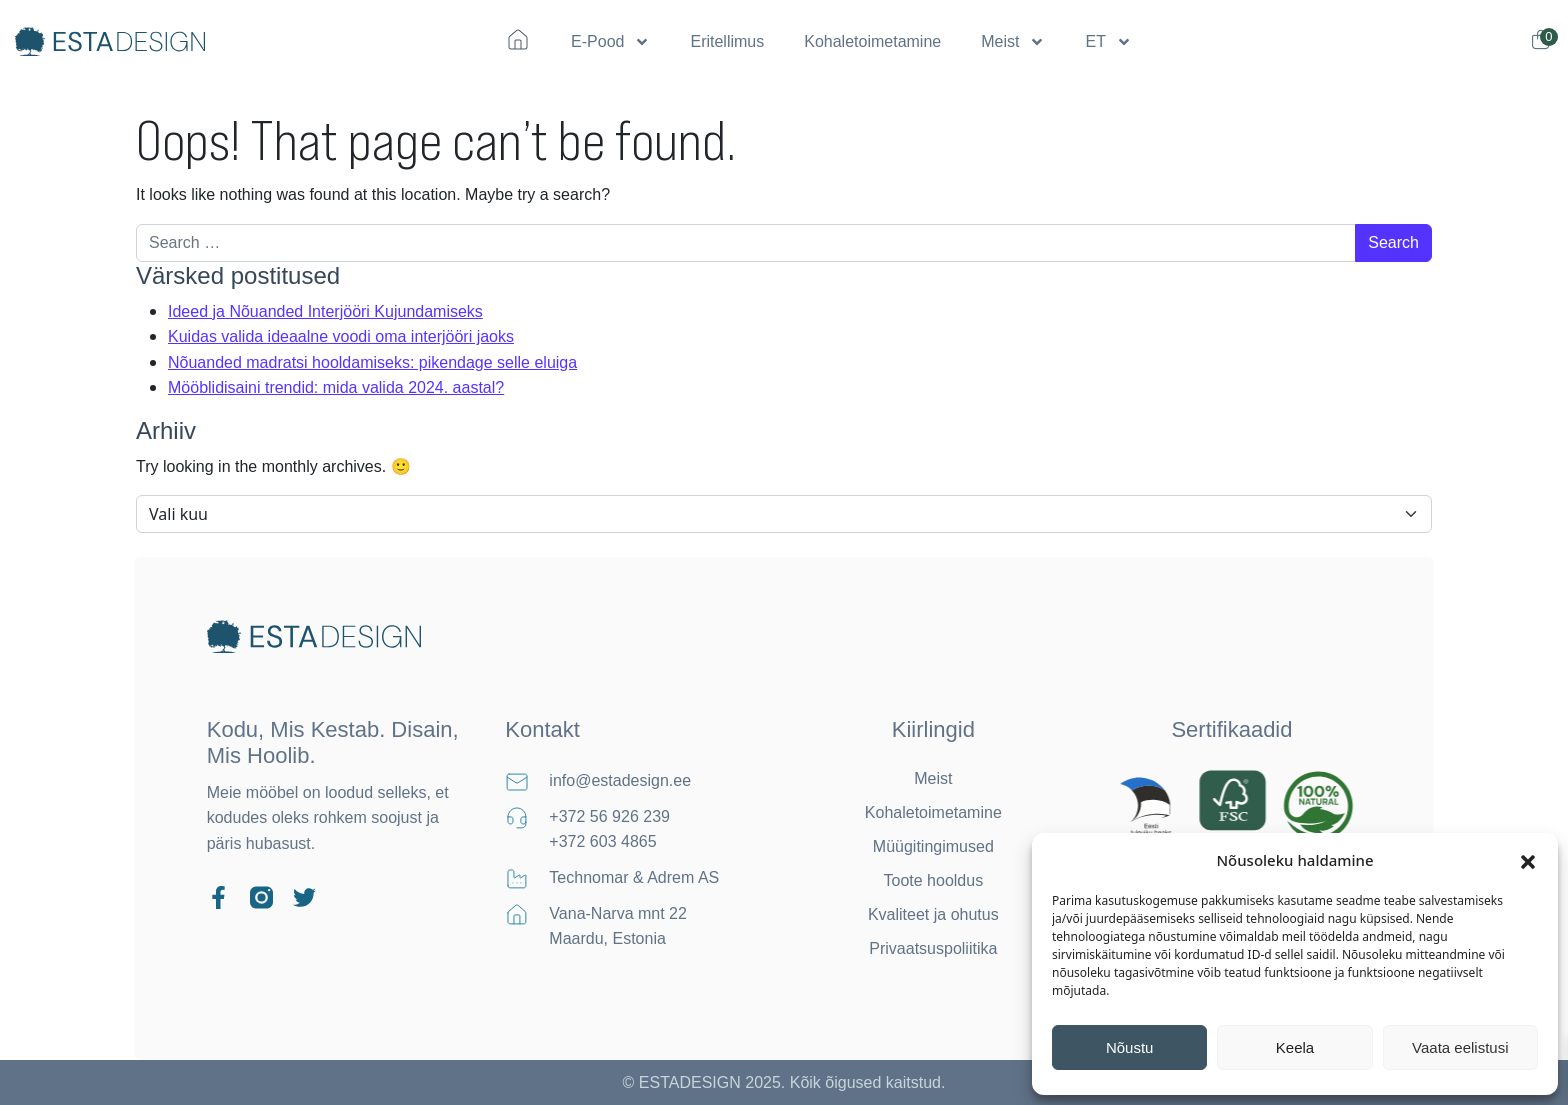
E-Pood (610, 42)
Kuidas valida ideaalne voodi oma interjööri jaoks (341, 336)
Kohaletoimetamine (872, 41)
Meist (1013, 42)
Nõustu (1130, 1047)
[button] (1528, 860)
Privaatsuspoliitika (933, 948)
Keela (1295, 1047)
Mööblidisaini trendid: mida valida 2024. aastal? (336, 387)
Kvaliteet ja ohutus (933, 914)
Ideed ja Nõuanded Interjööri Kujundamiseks (325, 311)
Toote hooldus (934, 880)
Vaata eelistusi (1460, 1047)
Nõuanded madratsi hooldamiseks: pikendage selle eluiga (372, 362)
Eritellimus (727, 41)
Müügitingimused (933, 846)
